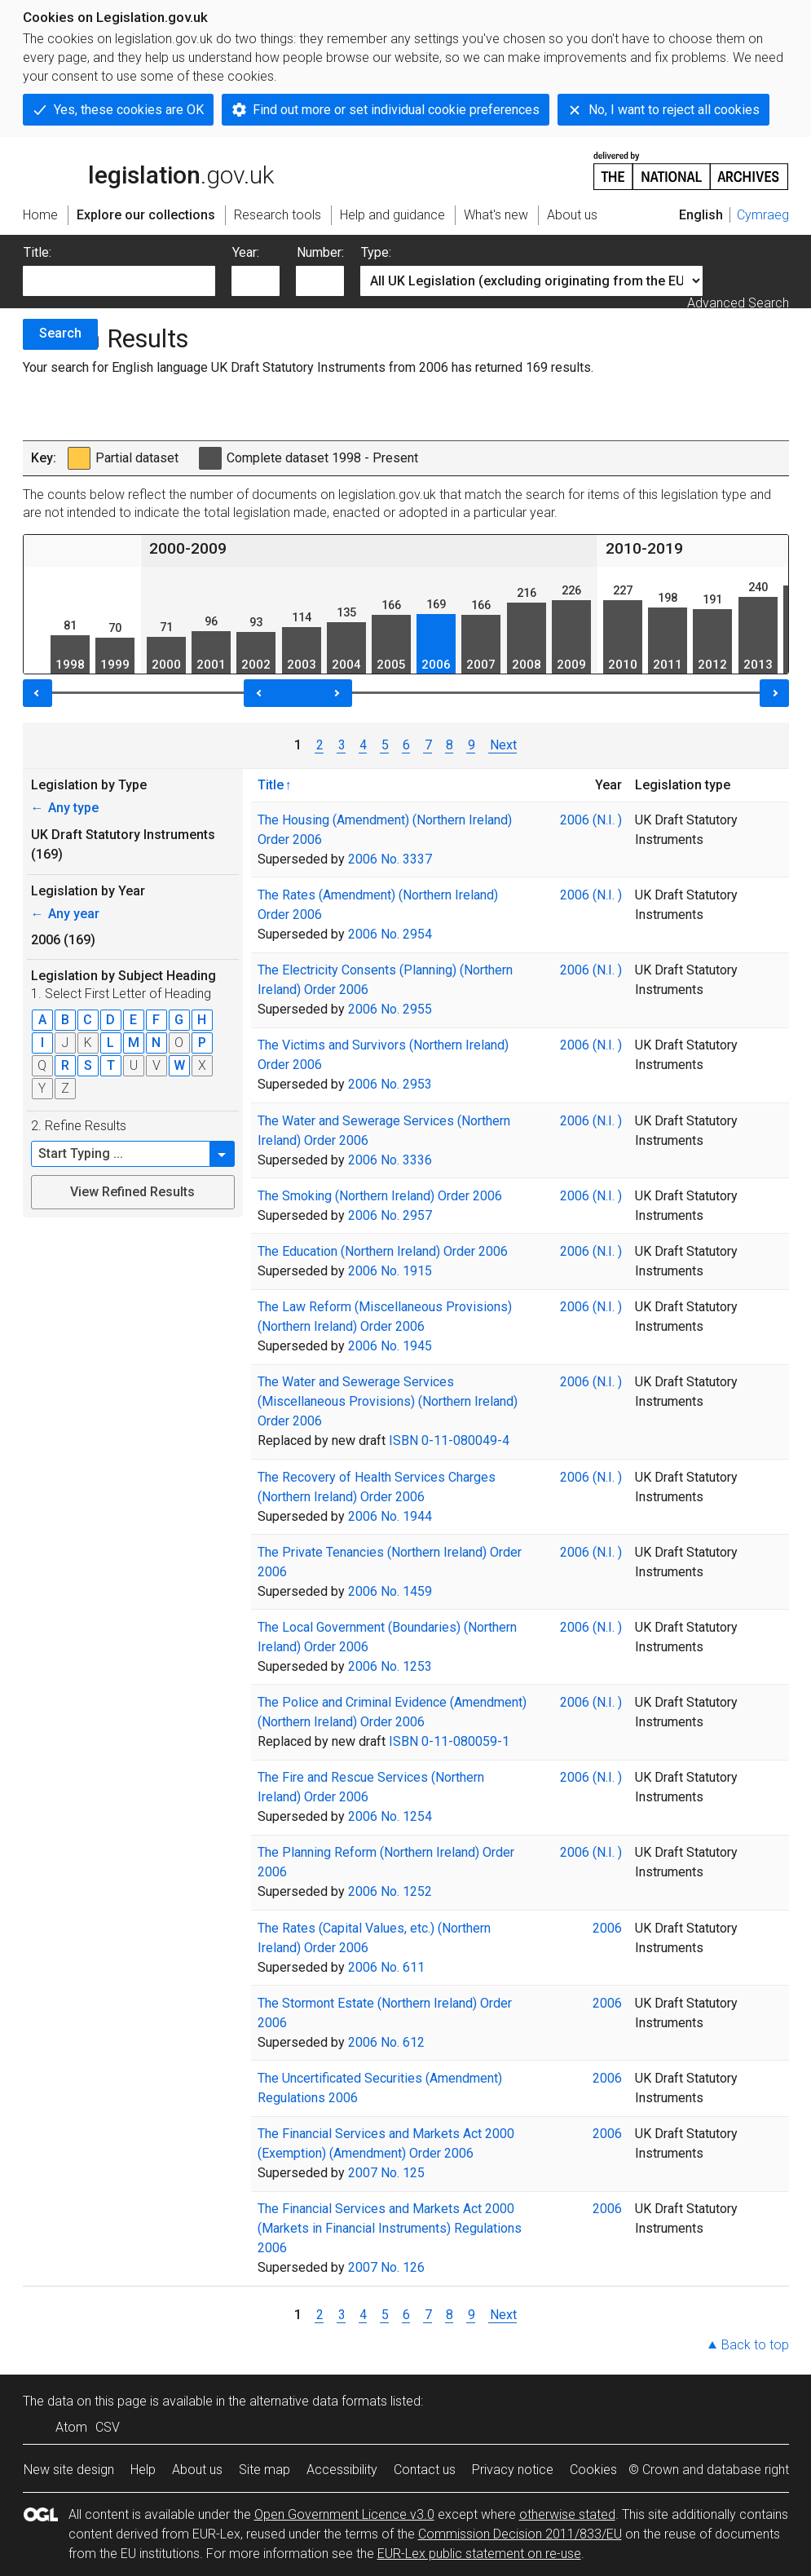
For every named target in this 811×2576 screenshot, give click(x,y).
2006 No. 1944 (390, 1516)
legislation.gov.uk (148, 170)
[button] (222, 1154)
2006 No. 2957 (390, 1215)
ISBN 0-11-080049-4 (449, 1440)
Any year (65, 913)
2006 (607, 1928)
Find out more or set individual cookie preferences (396, 109)
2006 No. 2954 (390, 934)
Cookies (593, 2469)
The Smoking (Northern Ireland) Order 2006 (380, 1196)
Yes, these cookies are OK (129, 109)
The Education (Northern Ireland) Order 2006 (383, 1251)
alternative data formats (318, 2401)
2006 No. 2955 (390, 1009)
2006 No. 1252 (390, 1891)
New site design (69, 2469)
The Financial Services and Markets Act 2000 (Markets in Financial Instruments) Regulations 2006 (390, 2228)
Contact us (425, 2469)
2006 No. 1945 (390, 1346)
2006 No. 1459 (390, 1591)
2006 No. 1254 (390, 1816)
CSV (107, 2427)
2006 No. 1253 (390, 1666)
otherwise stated (567, 2514)
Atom (71, 2427)
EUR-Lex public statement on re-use (479, 2553)
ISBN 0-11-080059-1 (449, 1741)
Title (271, 784)
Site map (264, 2469)
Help (143, 2469)
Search (60, 333)
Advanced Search (738, 303)
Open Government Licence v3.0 (344, 2514)
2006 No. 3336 (390, 1160)
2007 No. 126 (386, 2267)
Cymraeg (763, 215)
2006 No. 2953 (390, 1084)
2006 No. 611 (386, 1967)
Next (502, 745)
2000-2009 (188, 548)
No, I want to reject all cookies (674, 109)
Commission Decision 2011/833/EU (520, 2534)
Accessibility (341, 2469)
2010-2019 (644, 548)
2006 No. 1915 (390, 1271)
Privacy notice (512, 2469)
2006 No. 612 (386, 2042)
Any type (65, 807)
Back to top (755, 2345)
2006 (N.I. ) (591, 820)
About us (197, 2469)
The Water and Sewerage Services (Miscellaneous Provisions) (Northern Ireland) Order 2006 (388, 1401)
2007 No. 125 (386, 2173)
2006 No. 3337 (390, 859)
